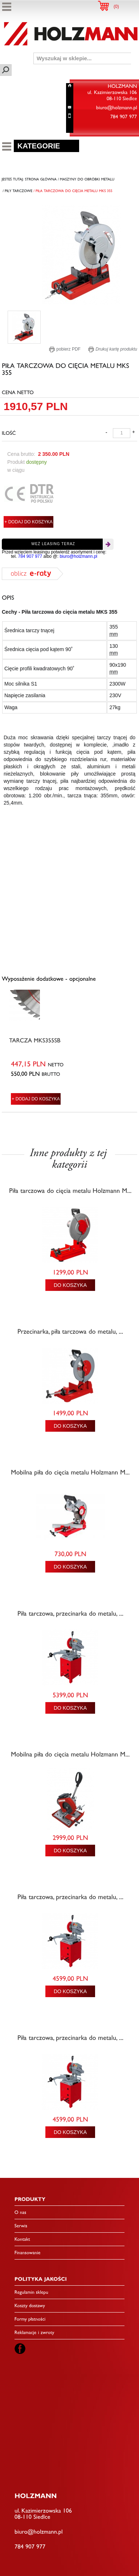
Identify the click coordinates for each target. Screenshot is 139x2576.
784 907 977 (30, 556)
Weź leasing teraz (53, 544)
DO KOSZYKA (70, 1285)
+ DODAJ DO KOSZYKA (28, 521)
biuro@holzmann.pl (78, 556)
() (116, 6)
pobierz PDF (65, 349)
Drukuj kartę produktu (112, 349)
